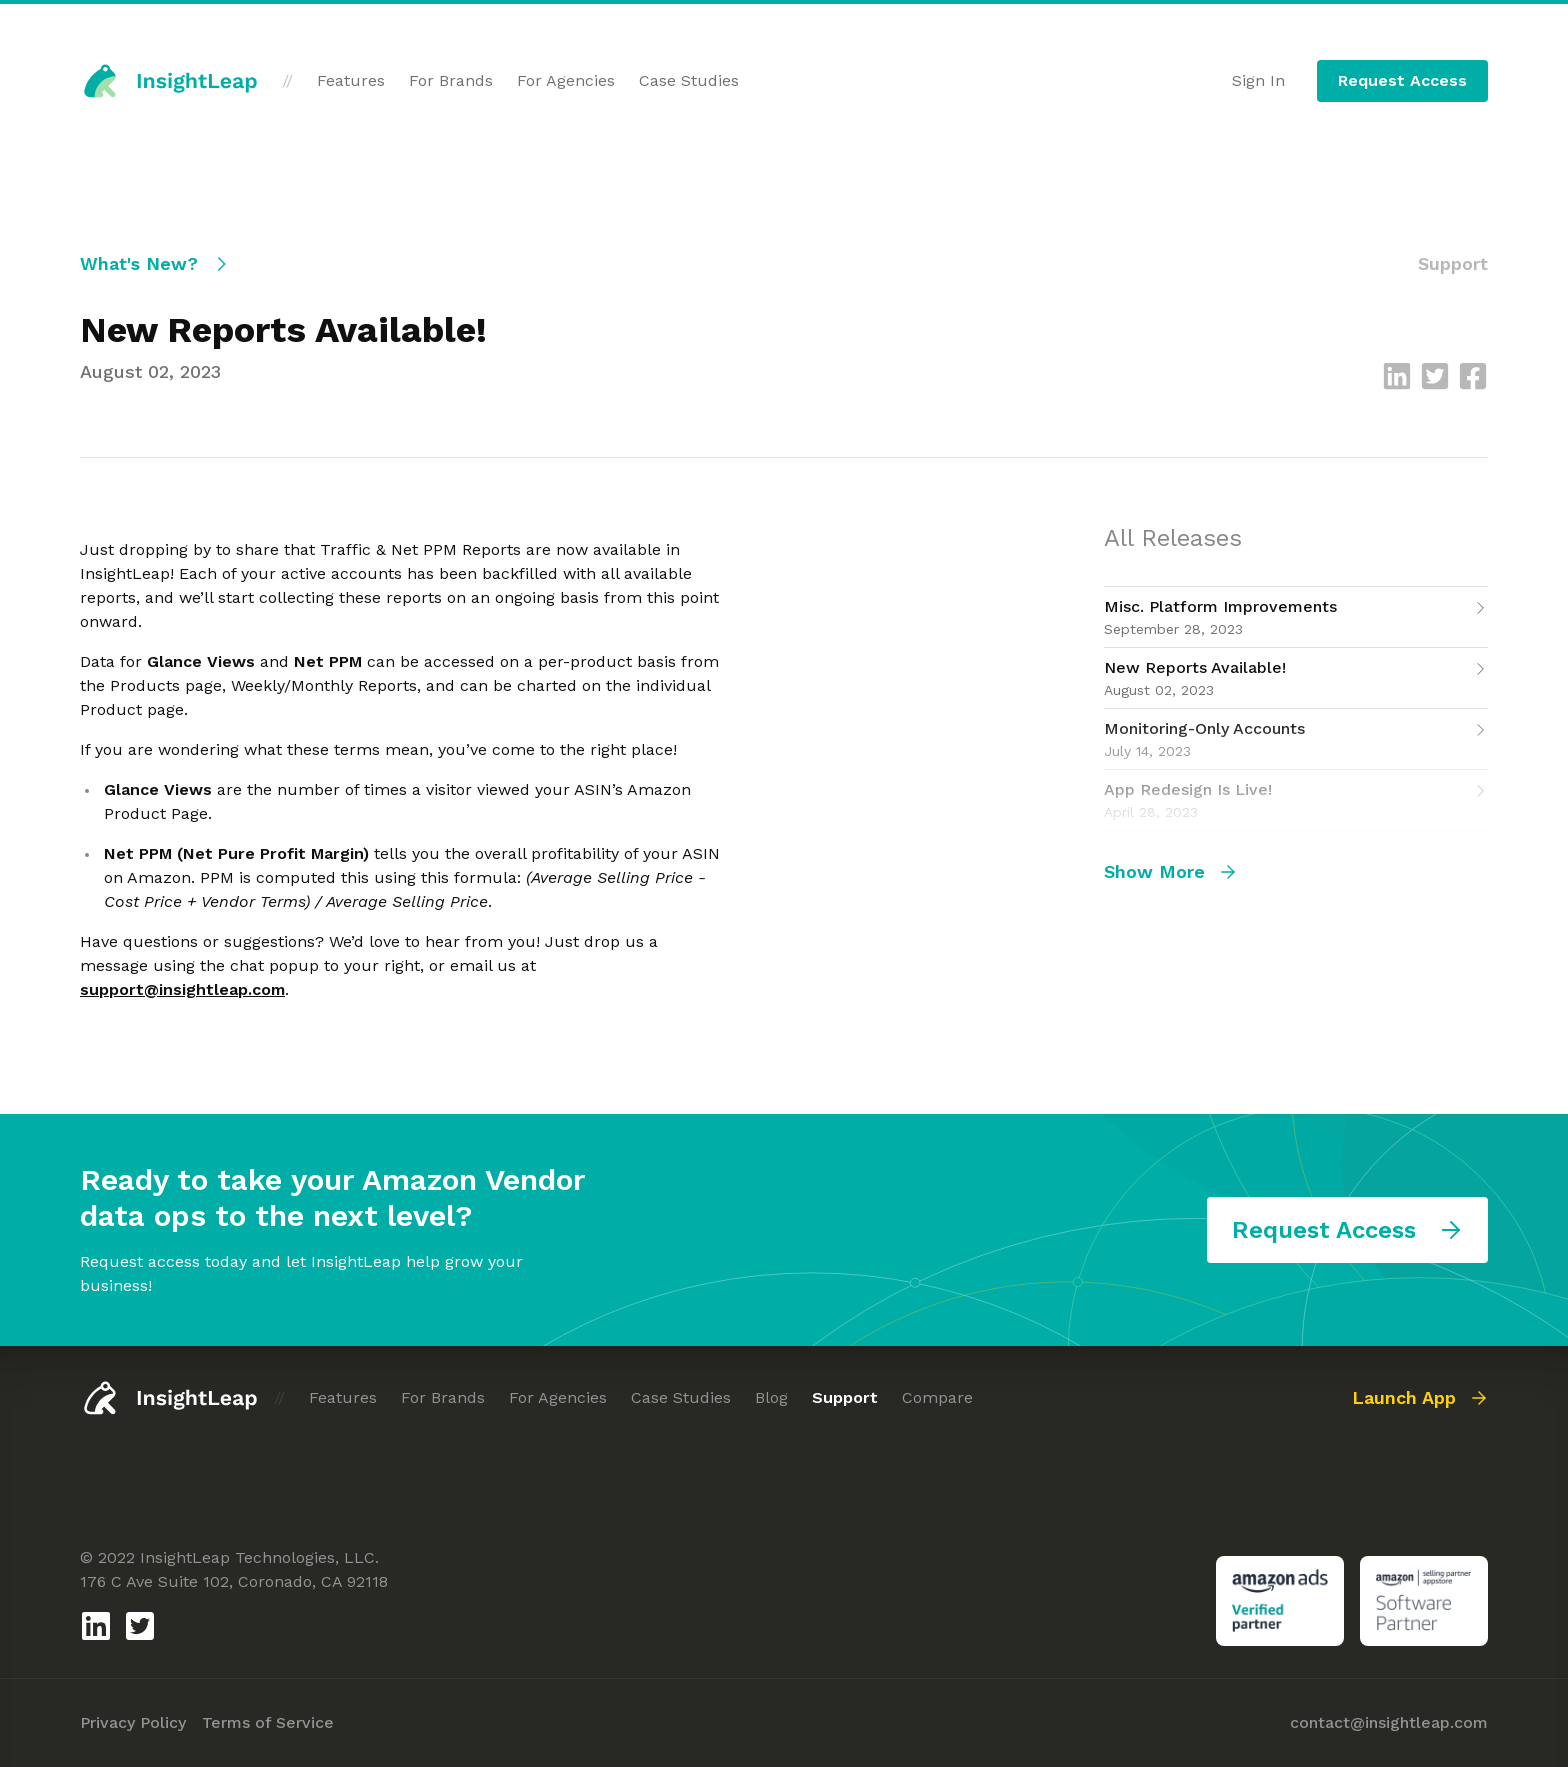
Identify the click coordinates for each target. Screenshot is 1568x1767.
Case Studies (689, 80)
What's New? (155, 263)
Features (351, 80)
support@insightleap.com (182, 989)
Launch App (1420, 1397)
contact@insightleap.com (1389, 1722)
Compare (937, 1397)
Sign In (1258, 80)
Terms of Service (268, 1722)
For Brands (451, 80)
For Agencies (566, 80)
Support (845, 1397)
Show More (1170, 871)
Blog (771, 1397)
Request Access (1402, 80)
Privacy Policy (133, 1722)
